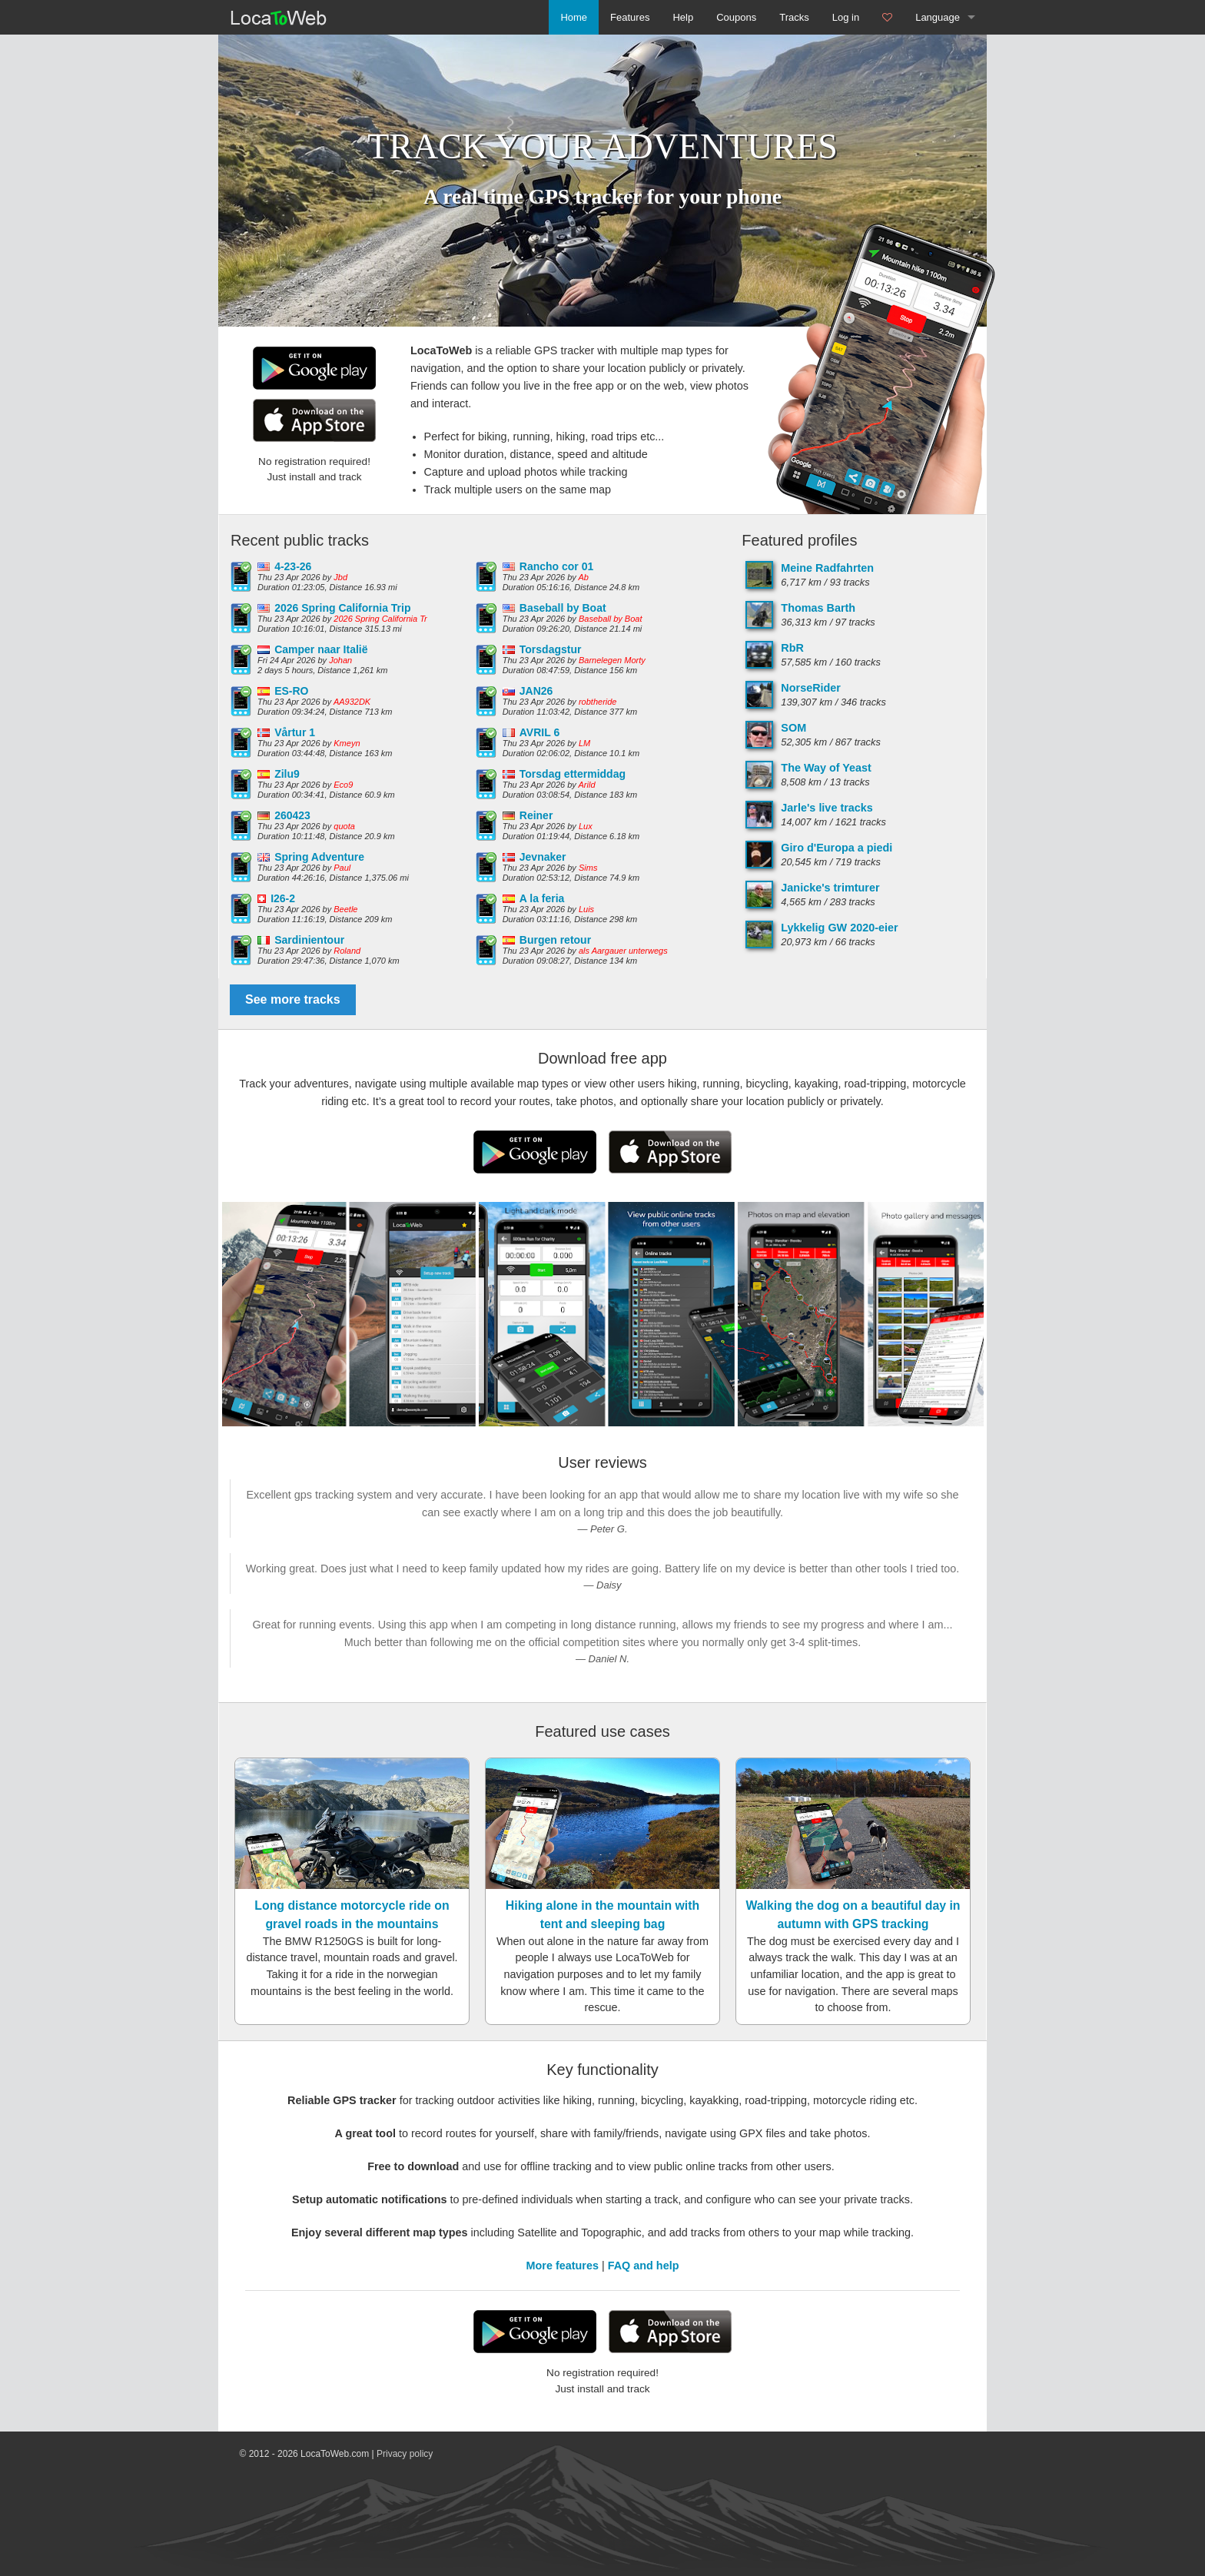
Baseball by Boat (563, 608)
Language (937, 17)
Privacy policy (405, 2453)
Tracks (794, 17)
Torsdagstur (551, 649)
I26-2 (283, 898)
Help (682, 17)
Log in (845, 17)
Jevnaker (543, 857)
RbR (792, 648)
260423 (292, 815)
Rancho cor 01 (556, 566)
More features (562, 2265)
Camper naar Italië (320, 649)
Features (629, 17)
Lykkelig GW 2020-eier (839, 927)
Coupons (736, 17)
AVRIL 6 (539, 732)
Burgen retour (555, 940)
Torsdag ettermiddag (573, 774)
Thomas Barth (818, 608)
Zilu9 (287, 774)
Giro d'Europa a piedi (836, 848)
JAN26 (536, 691)
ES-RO (291, 691)
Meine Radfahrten (827, 568)
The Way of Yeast (826, 768)
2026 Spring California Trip (342, 608)
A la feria (542, 898)
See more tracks (292, 999)
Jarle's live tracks (826, 808)
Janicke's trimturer (830, 887)
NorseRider (811, 688)
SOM (793, 728)
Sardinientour (309, 940)
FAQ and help (643, 2265)
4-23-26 (292, 566)
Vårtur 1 (294, 732)
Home (573, 17)
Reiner (536, 815)
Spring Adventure (319, 857)
